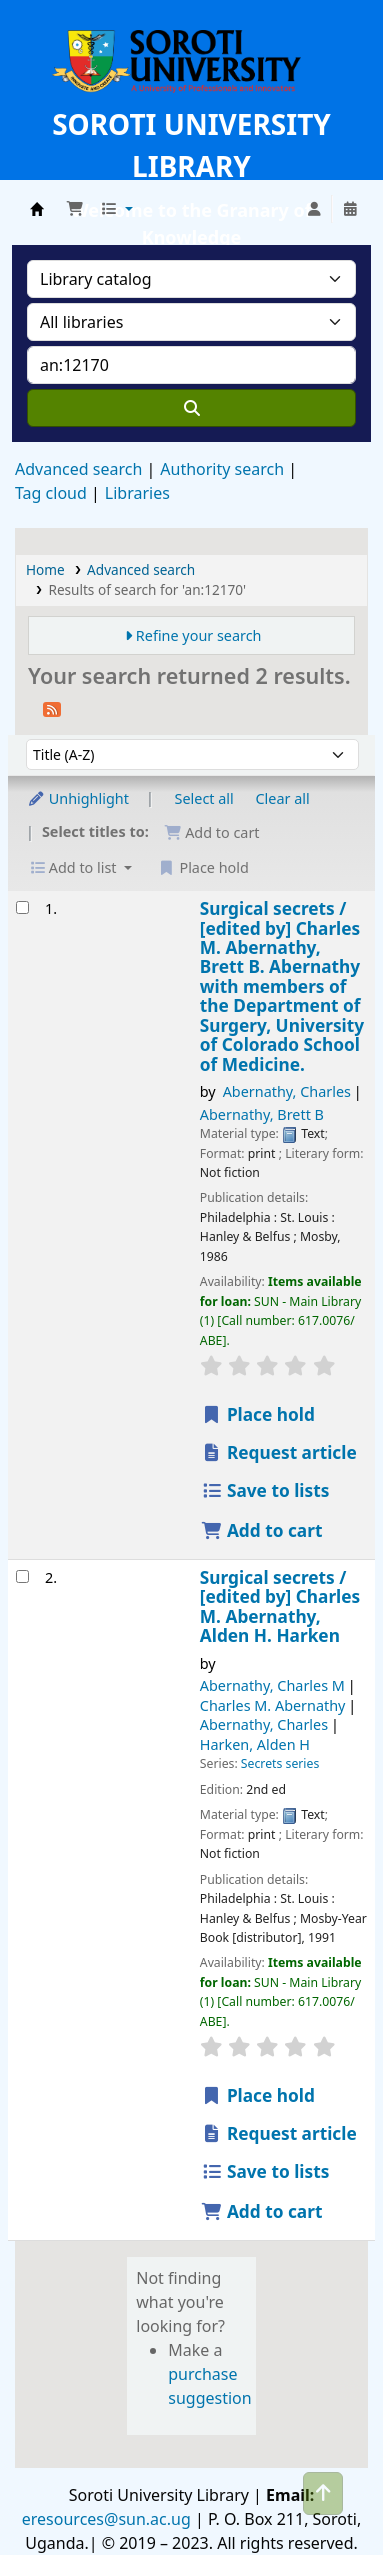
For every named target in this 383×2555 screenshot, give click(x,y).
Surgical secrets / (282, 986)
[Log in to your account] (314, 209)
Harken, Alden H (255, 1744)
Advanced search (78, 469)
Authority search (222, 469)
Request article (279, 1452)
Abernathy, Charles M (272, 1685)
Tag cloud (51, 493)
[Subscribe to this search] (52, 708)
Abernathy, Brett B (262, 1114)
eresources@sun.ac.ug (106, 2519)
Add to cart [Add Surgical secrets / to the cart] (262, 1530)
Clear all (283, 798)
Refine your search (199, 635)
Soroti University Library (37, 209)
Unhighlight (78, 798)
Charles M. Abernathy (273, 1705)
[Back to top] (323, 2493)
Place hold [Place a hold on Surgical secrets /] (258, 1414)
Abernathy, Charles (287, 1091)
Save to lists (265, 1490)
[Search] (191, 408)
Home (45, 569)
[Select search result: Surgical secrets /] (22, 907)
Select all (204, 798)
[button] (75, 209)
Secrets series (280, 1763)
